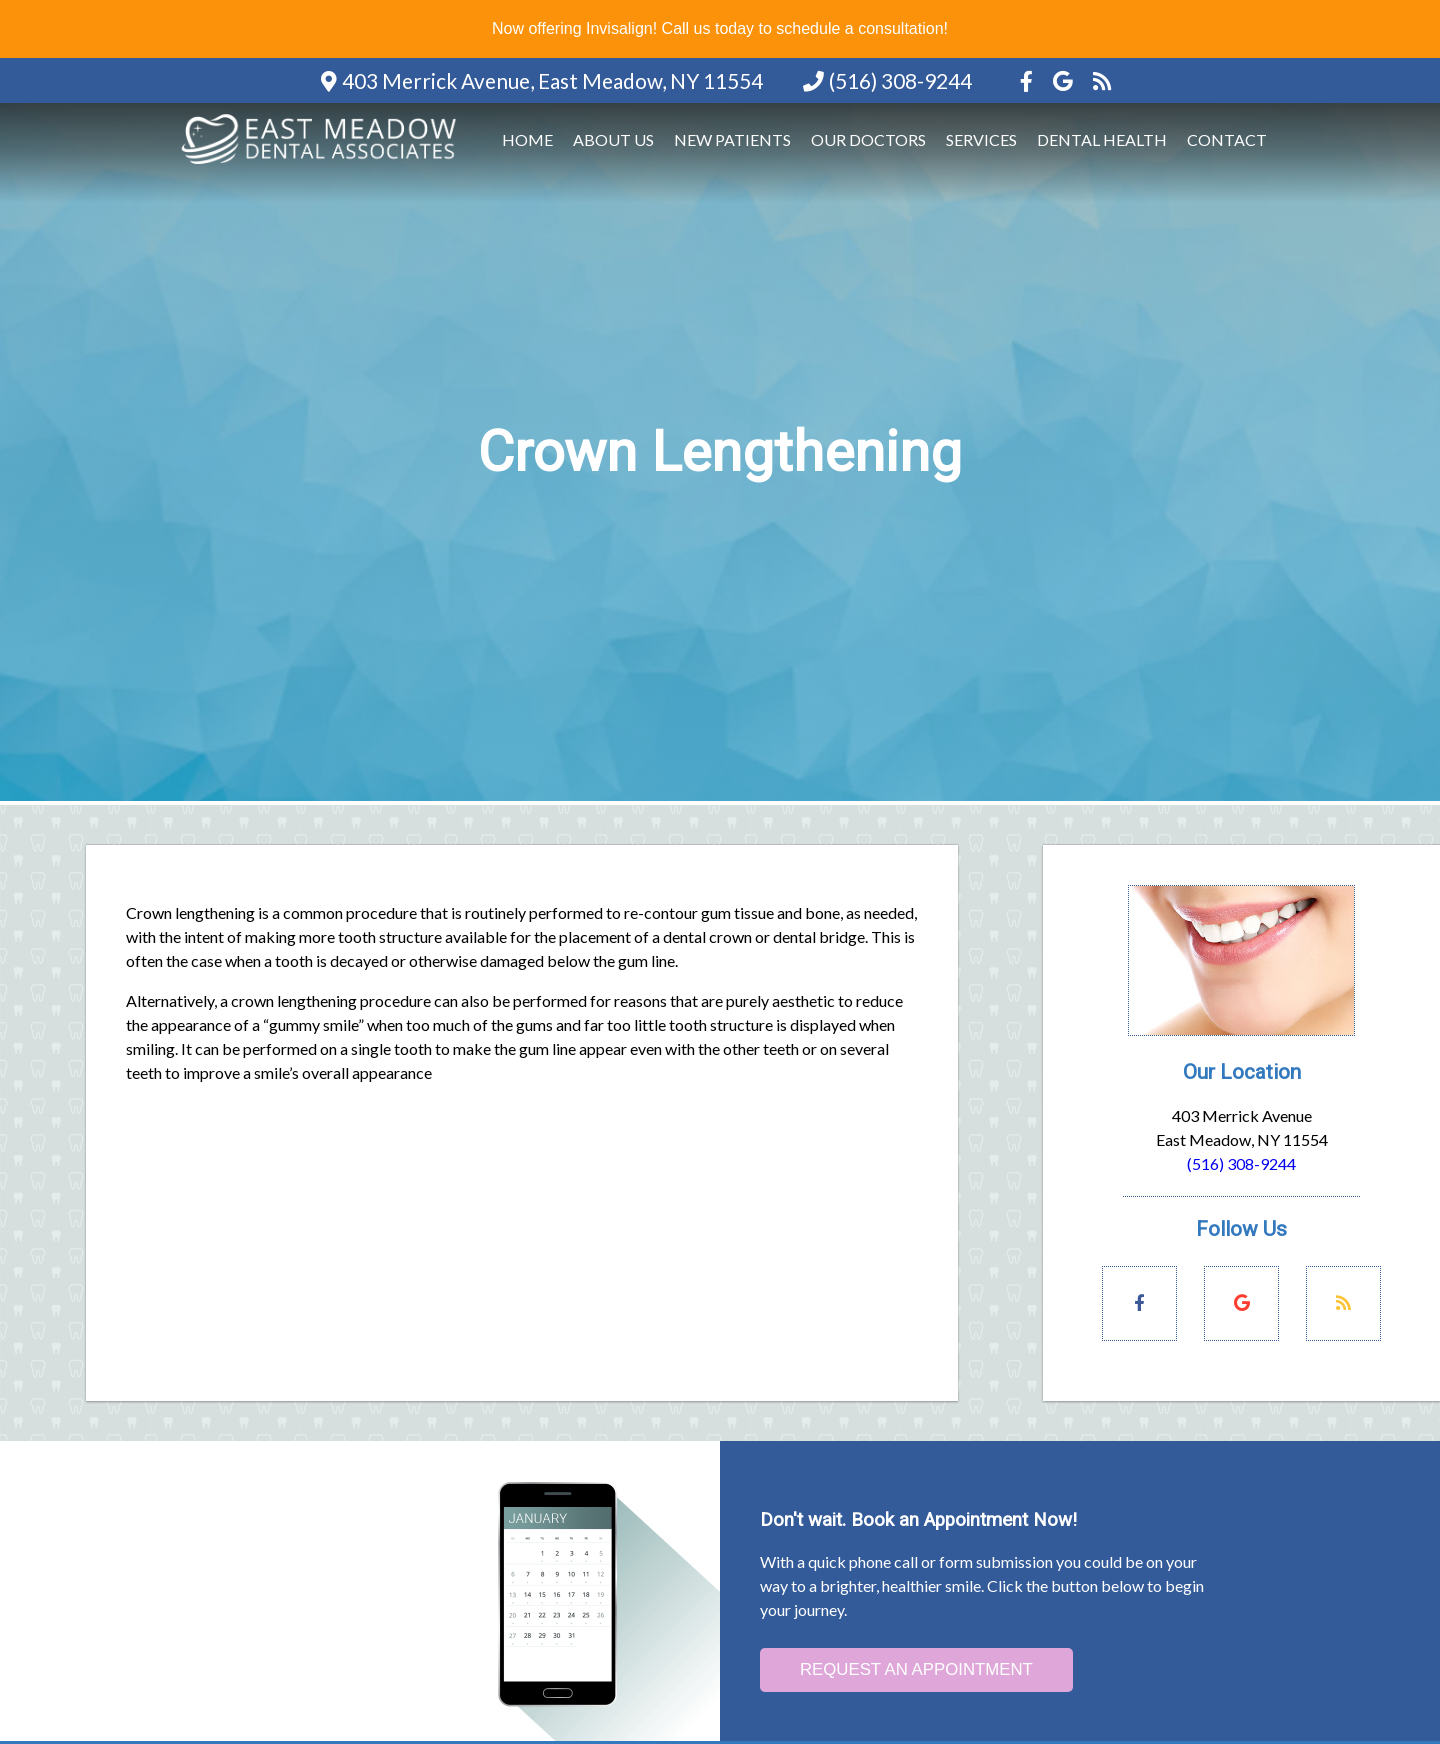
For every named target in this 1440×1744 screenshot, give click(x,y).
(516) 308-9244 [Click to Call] (1241, 1163)
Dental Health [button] (1102, 139)
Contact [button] (1227, 139)
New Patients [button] (732, 139)
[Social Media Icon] (1028, 80)
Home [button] (527, 139)
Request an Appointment (916, 1669)
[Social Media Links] (1139, 1303)
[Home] (322, 165)
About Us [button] (613, 139)
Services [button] (981, 139)
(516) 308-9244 (900, 80)
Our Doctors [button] (868, 139)
